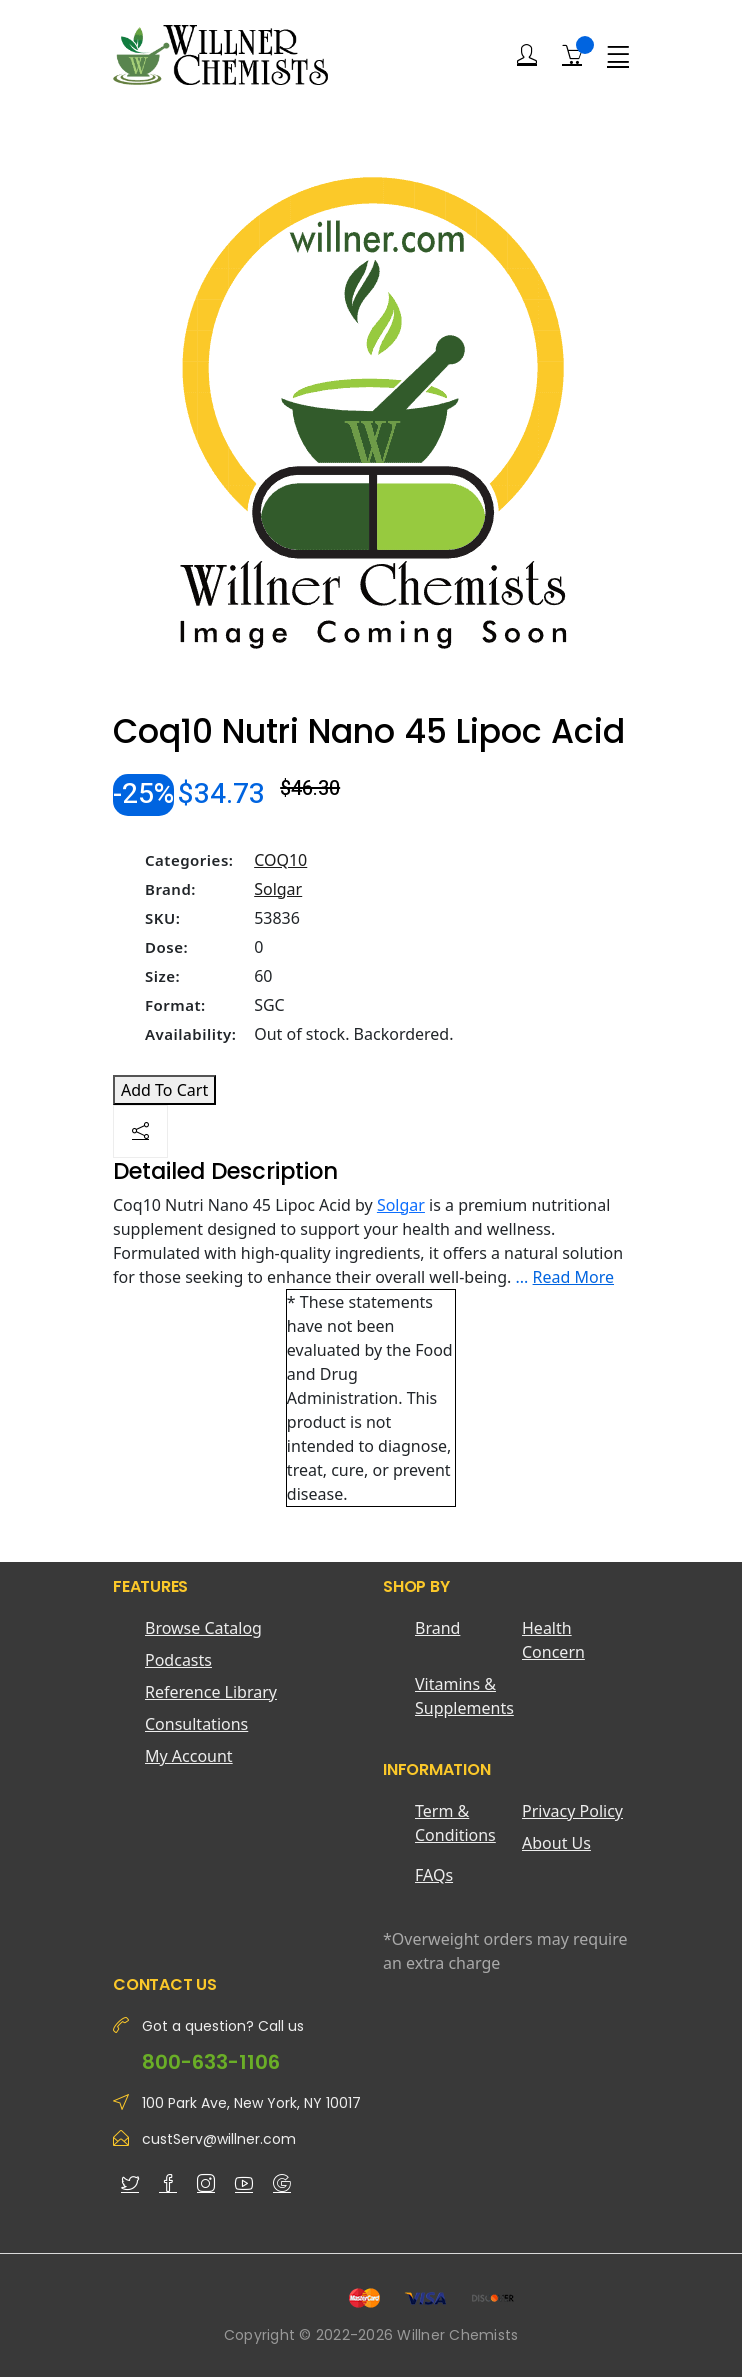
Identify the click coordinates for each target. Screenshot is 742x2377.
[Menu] (618, 55)
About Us (556, 1843)
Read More (573, 1277)
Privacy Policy (572, 1811)
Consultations (196, 1724)
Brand (437, 1628)
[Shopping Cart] (572, 54)
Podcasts (178, 1660)
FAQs (434, 1875)
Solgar (278, 889)
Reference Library (211, 1692)
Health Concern (553, 1640)
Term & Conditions (455, 1823)
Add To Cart (164, 1090)
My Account (189, 1756)
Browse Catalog (203, 1628)
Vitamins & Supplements (464, 1696)
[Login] (527, 55)
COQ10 (280, 860)
